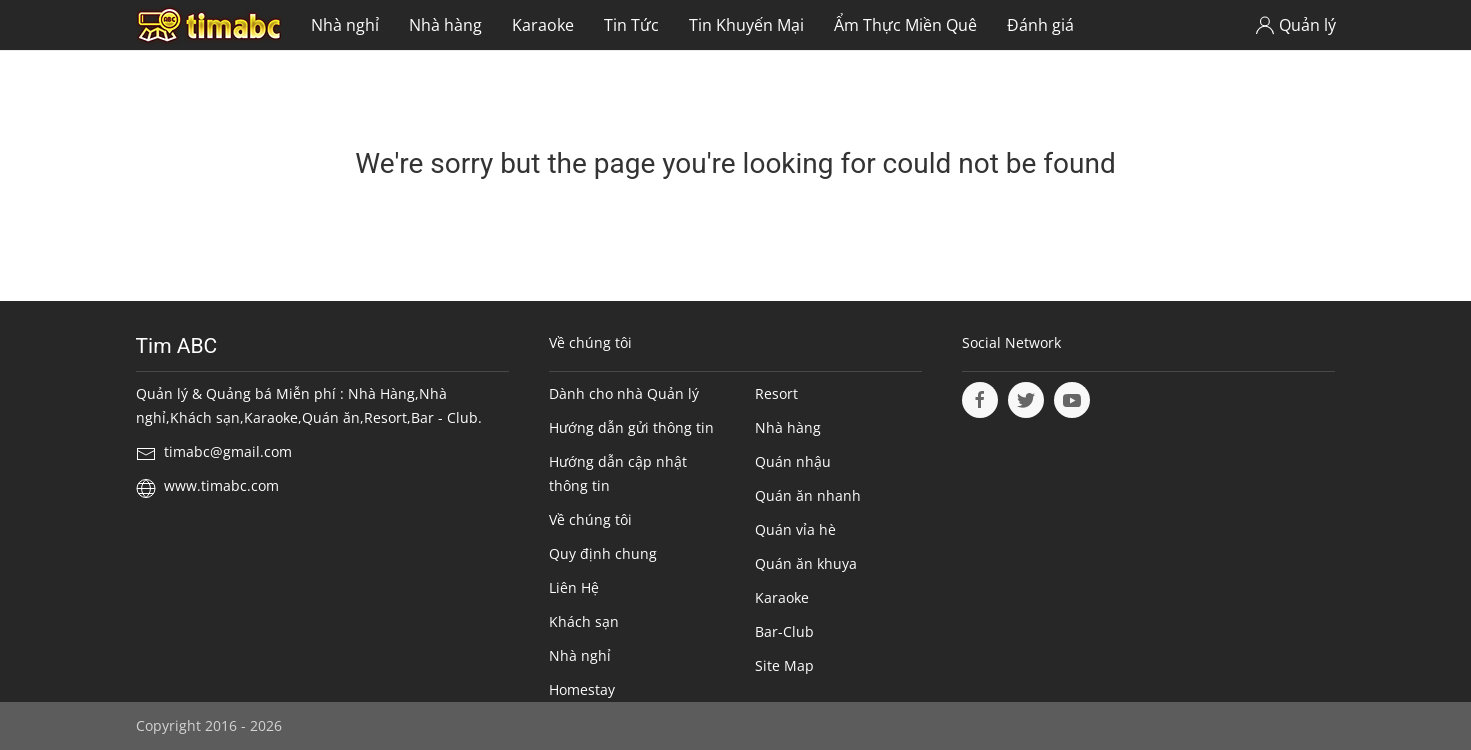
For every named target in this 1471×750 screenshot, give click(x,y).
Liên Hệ (574, 587)
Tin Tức (631, 25)
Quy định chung (603, 553)
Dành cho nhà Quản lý (624, 393)
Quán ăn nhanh (808, 495)
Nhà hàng (445, 25)
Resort (776, 393)
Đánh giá (1040, 25)
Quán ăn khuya (806, 563)
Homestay (582, 689)
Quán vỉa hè (795, 529)
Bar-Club (784, 631)
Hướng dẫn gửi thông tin (631, 427)
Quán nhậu (793, 461)
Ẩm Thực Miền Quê (905, 25)
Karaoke (543, 25)
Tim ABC (177, 346)
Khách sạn (584, 621)
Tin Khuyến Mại (746, 25)
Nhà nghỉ (345, 25)
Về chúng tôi (590, 519)
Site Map (784, 665)
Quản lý (1295, 25)
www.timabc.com (221, 485)
